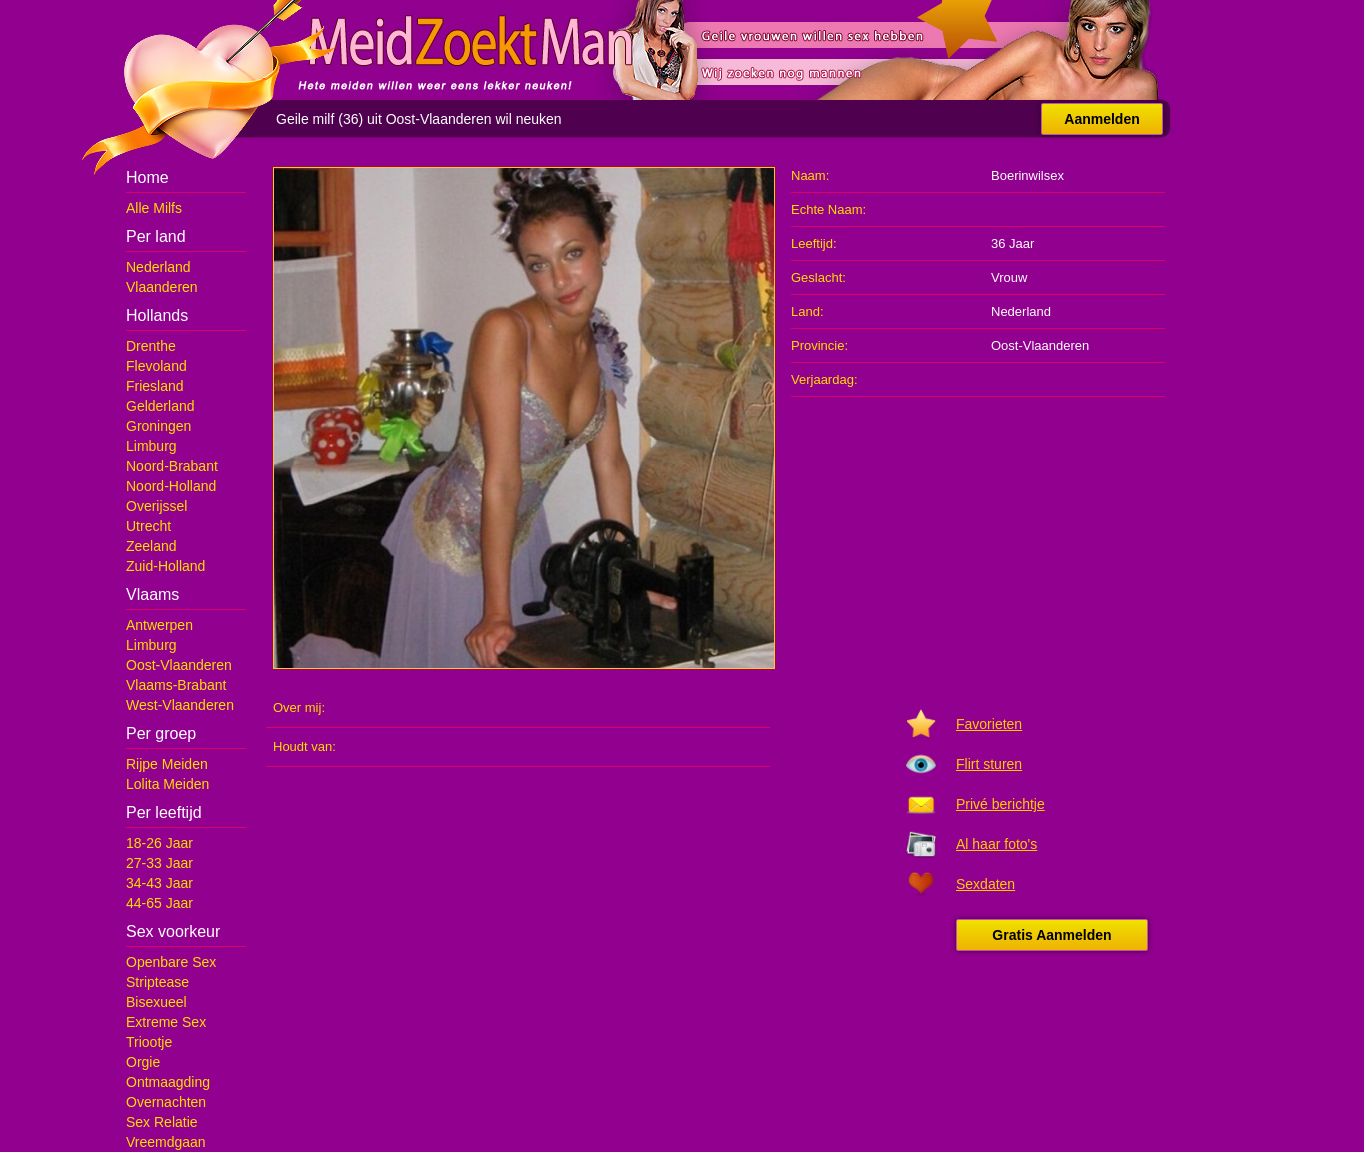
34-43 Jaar (159, 883)
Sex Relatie (162, 1122)
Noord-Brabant (172, 466)
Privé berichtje (1000, 804)
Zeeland (151, 546)
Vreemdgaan (166, 1142)
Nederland (158, 267)
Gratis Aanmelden (1051, 935)
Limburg (151, 446)
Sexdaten (985, 884)
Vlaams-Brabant (176, 685)
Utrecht (148, 526)
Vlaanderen (162, 287)
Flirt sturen (989, 764)
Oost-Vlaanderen (179, 665)
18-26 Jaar (159, 843)
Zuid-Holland (165, 566)
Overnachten (166, 1102)
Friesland (155, 386)
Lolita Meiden (167, 784)
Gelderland (160, 406)
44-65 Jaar (159, 903)
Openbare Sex (171, 962)
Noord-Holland (171, 486)
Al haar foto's (996, 844)
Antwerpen (159, 625)
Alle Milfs (154, 208)
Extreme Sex (166, 1022)
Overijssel (156, 506)
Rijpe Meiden (167, 764)
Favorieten (989, 724)
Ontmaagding (168, 1082)
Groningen (158, 426)
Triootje (149, 1042)
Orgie (143, 1062)
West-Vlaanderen (180, 705)
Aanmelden (1101, 119)
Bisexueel (156, 1002)
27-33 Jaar (159, 863)
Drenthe (151, 346)
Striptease (157, 982)
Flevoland (156, 366)
